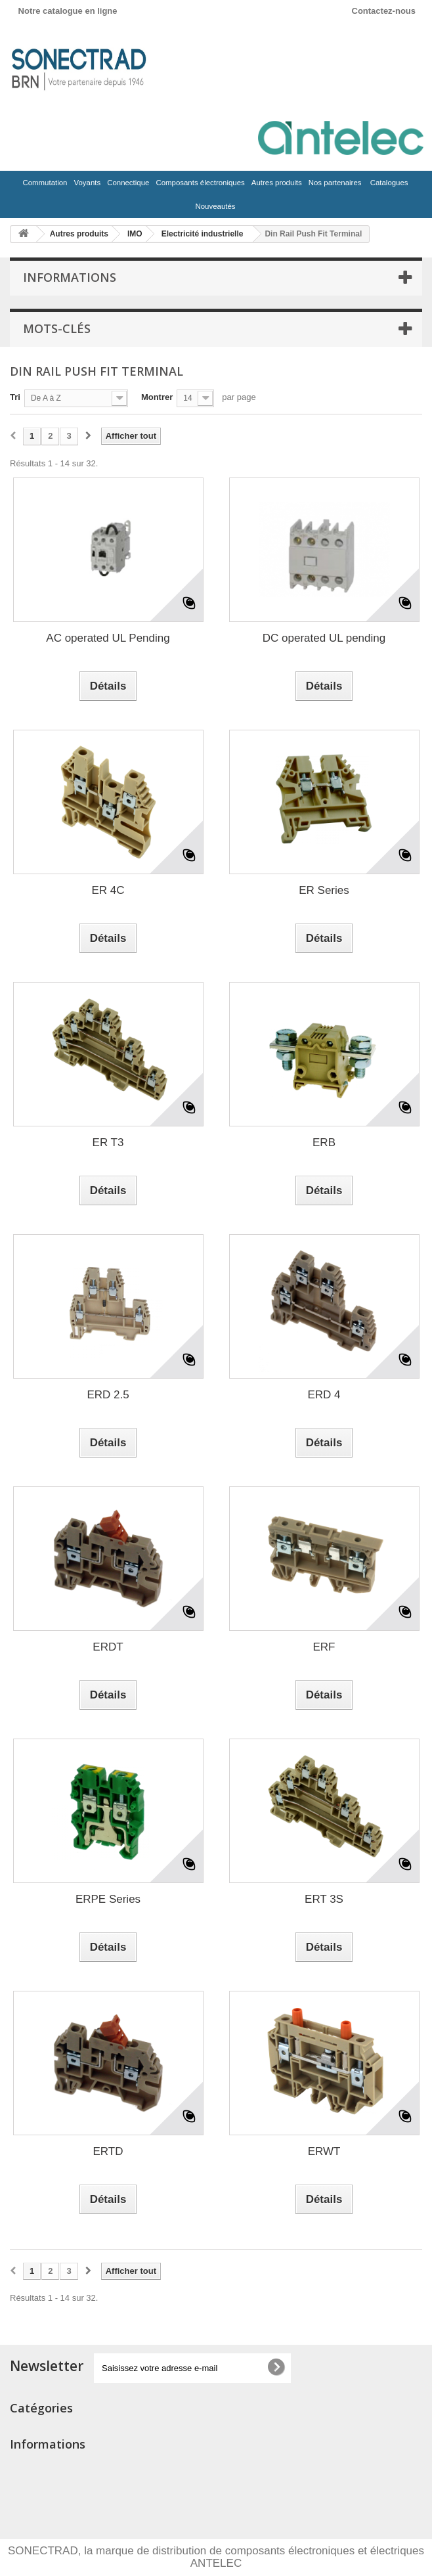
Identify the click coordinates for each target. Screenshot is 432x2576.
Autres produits (275, 186)
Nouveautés (215, 206)
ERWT (324, 2151)
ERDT (108, 1647)
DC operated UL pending (324, 638)
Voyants (85, 186)
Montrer (157, 397)
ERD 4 (323, 1394)
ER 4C (107, 890)
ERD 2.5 (108, 1394)
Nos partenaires (335, 183)
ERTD (108, 2151)
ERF (324, 1647)
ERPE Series (108, 1899)
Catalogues (389, 183)
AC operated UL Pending (107, 638)
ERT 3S (324, 1899)
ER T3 (108, 1142)
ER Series (324, 890)
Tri (15, 397)
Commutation (43, 186)
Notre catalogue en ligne (68, 11)
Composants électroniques (198, 186)
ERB (324, 1142)
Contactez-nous (384, 11)
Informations (69, 277)
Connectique (126, 186)
